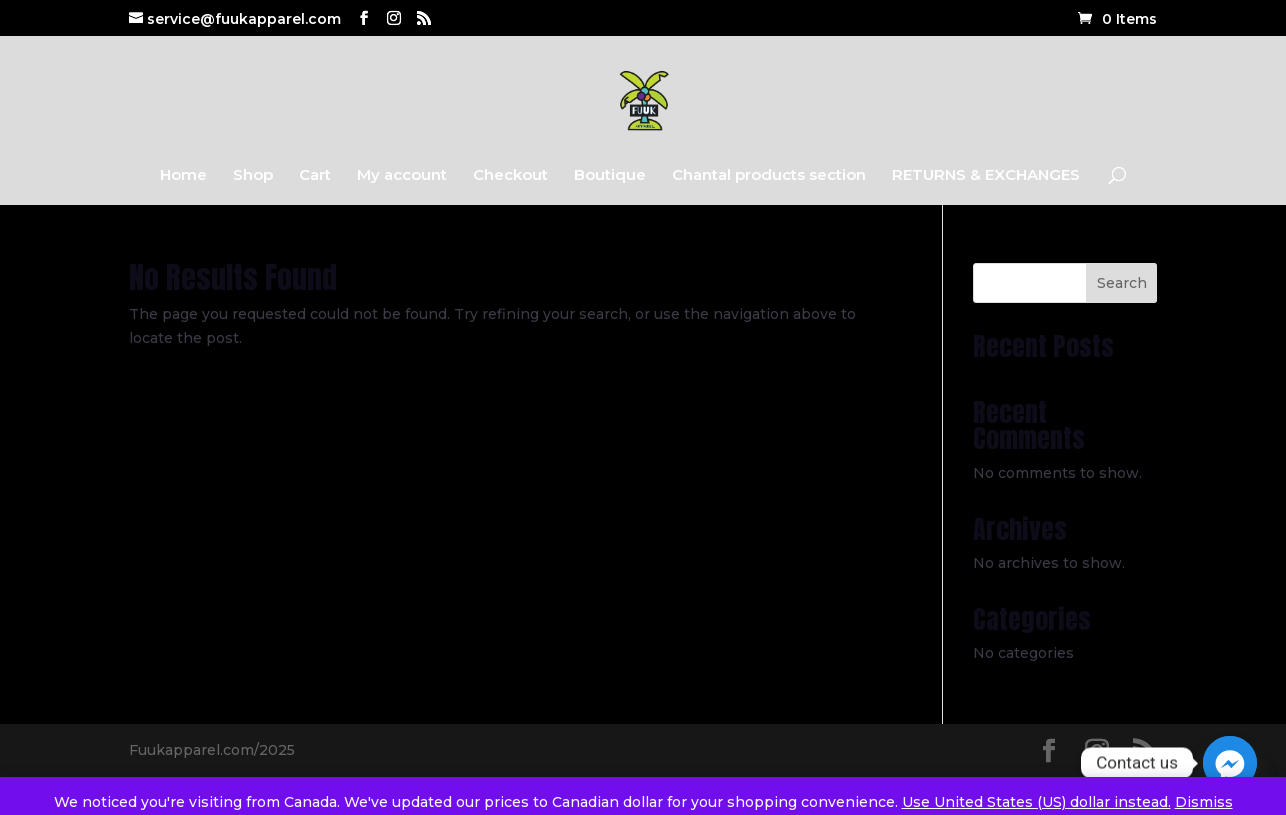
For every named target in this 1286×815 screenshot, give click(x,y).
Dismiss (1204, 802)
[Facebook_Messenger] (1230, 763)
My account (402, 176)
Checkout (510, 176)
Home (183, 176)
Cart (315, 176)
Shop (253, 176)
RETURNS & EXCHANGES (986, 176)
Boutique (610, 176)
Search (1122, 283)
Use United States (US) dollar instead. (1036, 802)
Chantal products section (769, 176)
